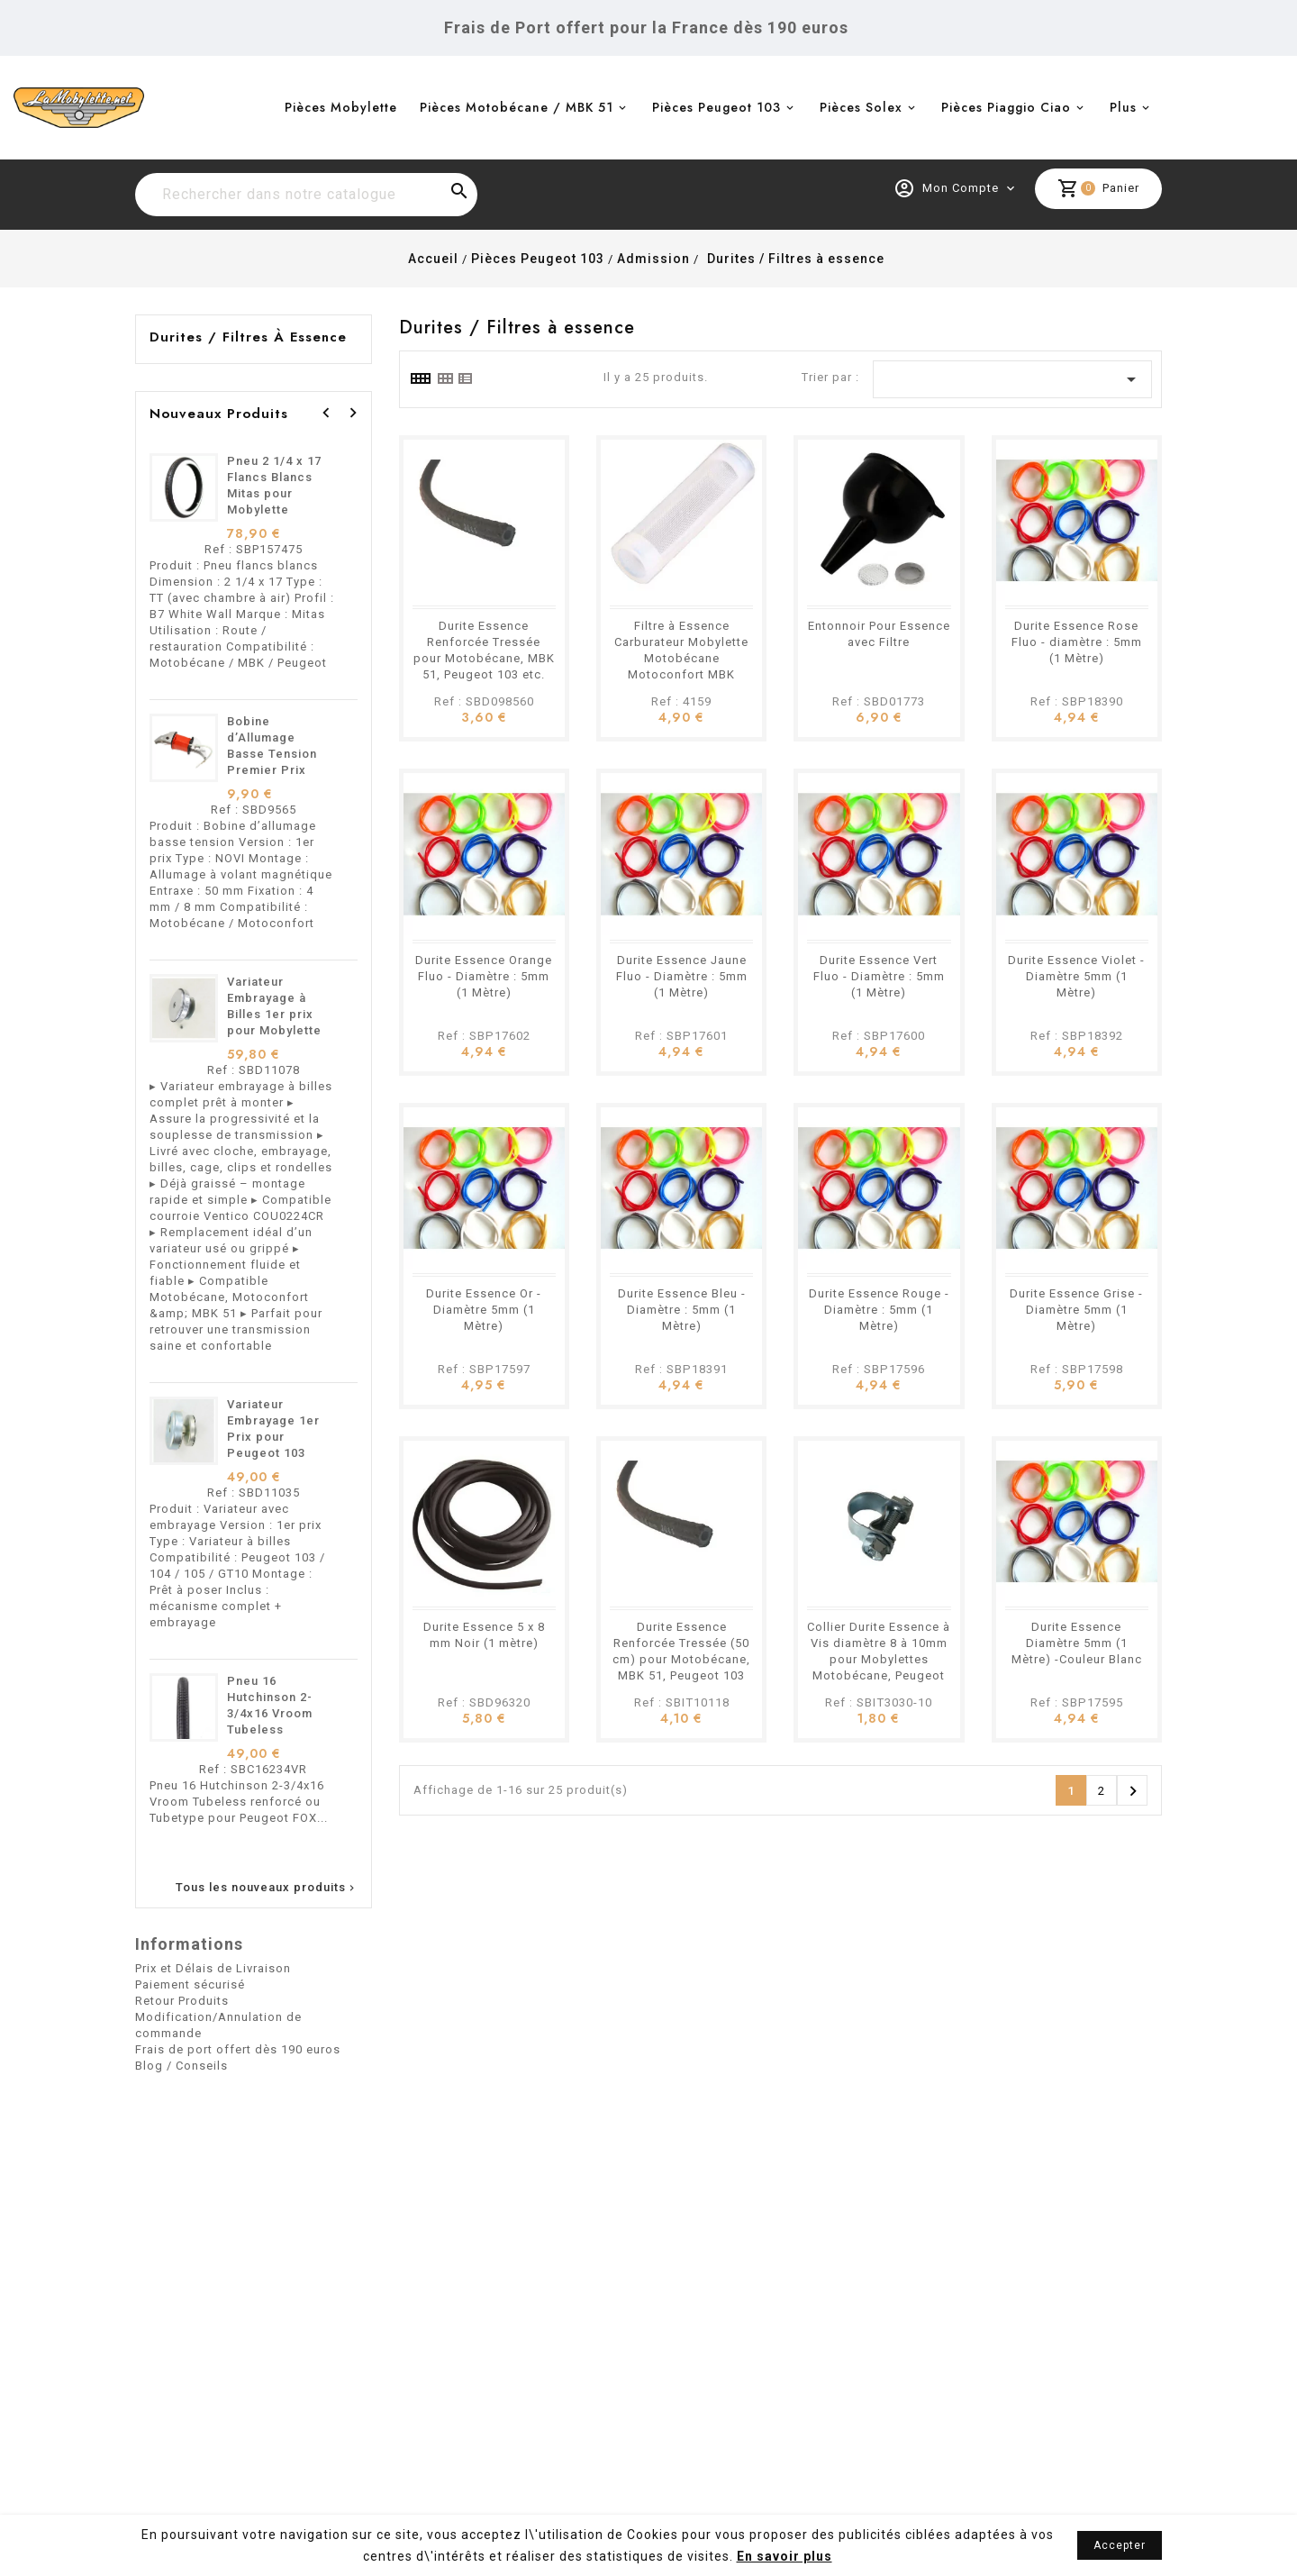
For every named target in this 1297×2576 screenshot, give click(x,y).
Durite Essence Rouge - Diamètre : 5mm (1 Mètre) (879, 1310)
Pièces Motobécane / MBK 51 (516, 107)
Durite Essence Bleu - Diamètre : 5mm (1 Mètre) (682, 1310)
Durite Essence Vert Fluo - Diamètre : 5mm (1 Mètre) (879, 976)
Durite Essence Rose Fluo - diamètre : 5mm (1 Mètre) (1076, 642)
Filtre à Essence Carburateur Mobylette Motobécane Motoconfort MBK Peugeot (681, 658)
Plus (1123, 107)
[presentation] (326, 412)
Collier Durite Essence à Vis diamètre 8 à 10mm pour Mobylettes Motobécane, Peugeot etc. (878, 1659)
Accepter (1119, 2545)
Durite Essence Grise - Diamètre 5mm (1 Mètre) (1076, 1310)
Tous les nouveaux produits (267, 1887)
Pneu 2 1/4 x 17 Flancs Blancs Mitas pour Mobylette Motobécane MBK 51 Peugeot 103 (278, 509)
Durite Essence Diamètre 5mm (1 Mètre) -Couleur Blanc (1076, 1643)
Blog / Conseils (181, 2065)
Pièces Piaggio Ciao (1006, 107)
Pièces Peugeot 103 (716, 107)
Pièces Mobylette (341, 107)
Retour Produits (182, 2000)
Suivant (1133, 1791)
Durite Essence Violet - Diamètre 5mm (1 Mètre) (1076, 976)
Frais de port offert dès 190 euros (237, 2049)
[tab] (420, 378)
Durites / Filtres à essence (248, 337)
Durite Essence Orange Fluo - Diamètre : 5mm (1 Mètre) (483, 976)
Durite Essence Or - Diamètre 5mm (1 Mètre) (483, 1310)
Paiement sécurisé (190, 1984)
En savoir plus (784, 2556)
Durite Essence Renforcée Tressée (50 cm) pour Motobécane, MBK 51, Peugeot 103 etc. (681, 1659)
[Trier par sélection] (1012, 379)
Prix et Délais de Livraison (213, 1968)
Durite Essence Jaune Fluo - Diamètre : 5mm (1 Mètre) (682, 976)
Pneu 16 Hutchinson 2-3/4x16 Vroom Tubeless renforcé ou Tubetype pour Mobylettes (272, 1729)
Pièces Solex (861, 107)
